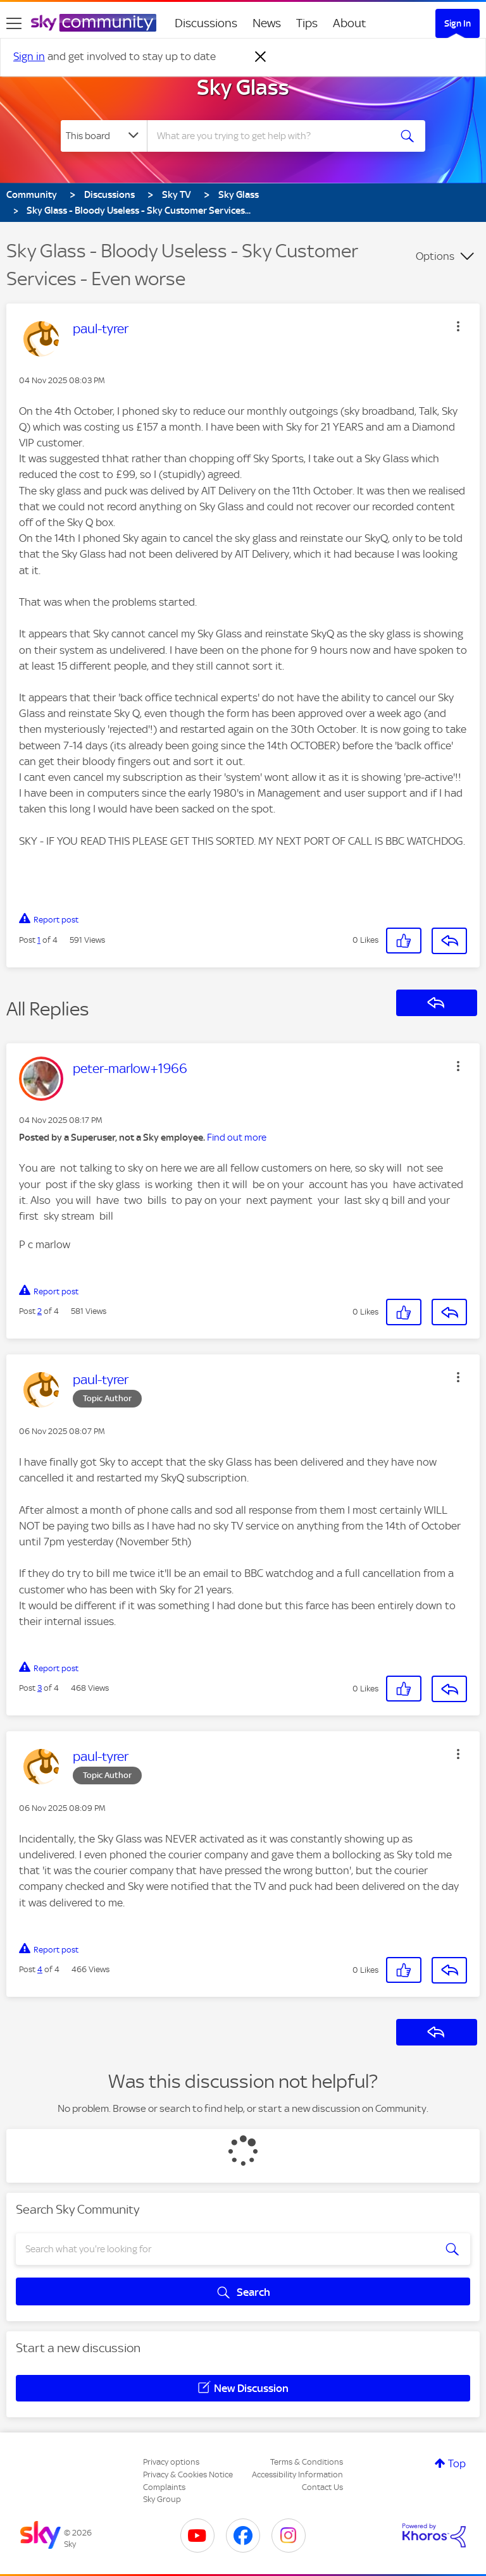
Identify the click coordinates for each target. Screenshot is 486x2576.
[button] (458, 326)
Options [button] (435, 256)
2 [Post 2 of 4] (39, 1311)
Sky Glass (243, 87)
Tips (307, 23)
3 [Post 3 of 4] (39, 1688)
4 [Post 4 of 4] (39, 1969)
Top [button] (457, 2463)
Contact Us (322, 2487)
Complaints (164, 2487)
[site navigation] (14, 23)
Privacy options (171, 2462)
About (349, 23)
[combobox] (272, 136)
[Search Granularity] (104, 136)
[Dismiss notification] (261, 57)
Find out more (236, 1137)
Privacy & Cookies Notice (188, 2474)
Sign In (457, 23)
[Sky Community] (93, 22)
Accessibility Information (297, 2474)
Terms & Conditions (306, 2462)
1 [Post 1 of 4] (38, 940)
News (266, 23)
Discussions (206, 23)
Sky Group (162, 2499)
